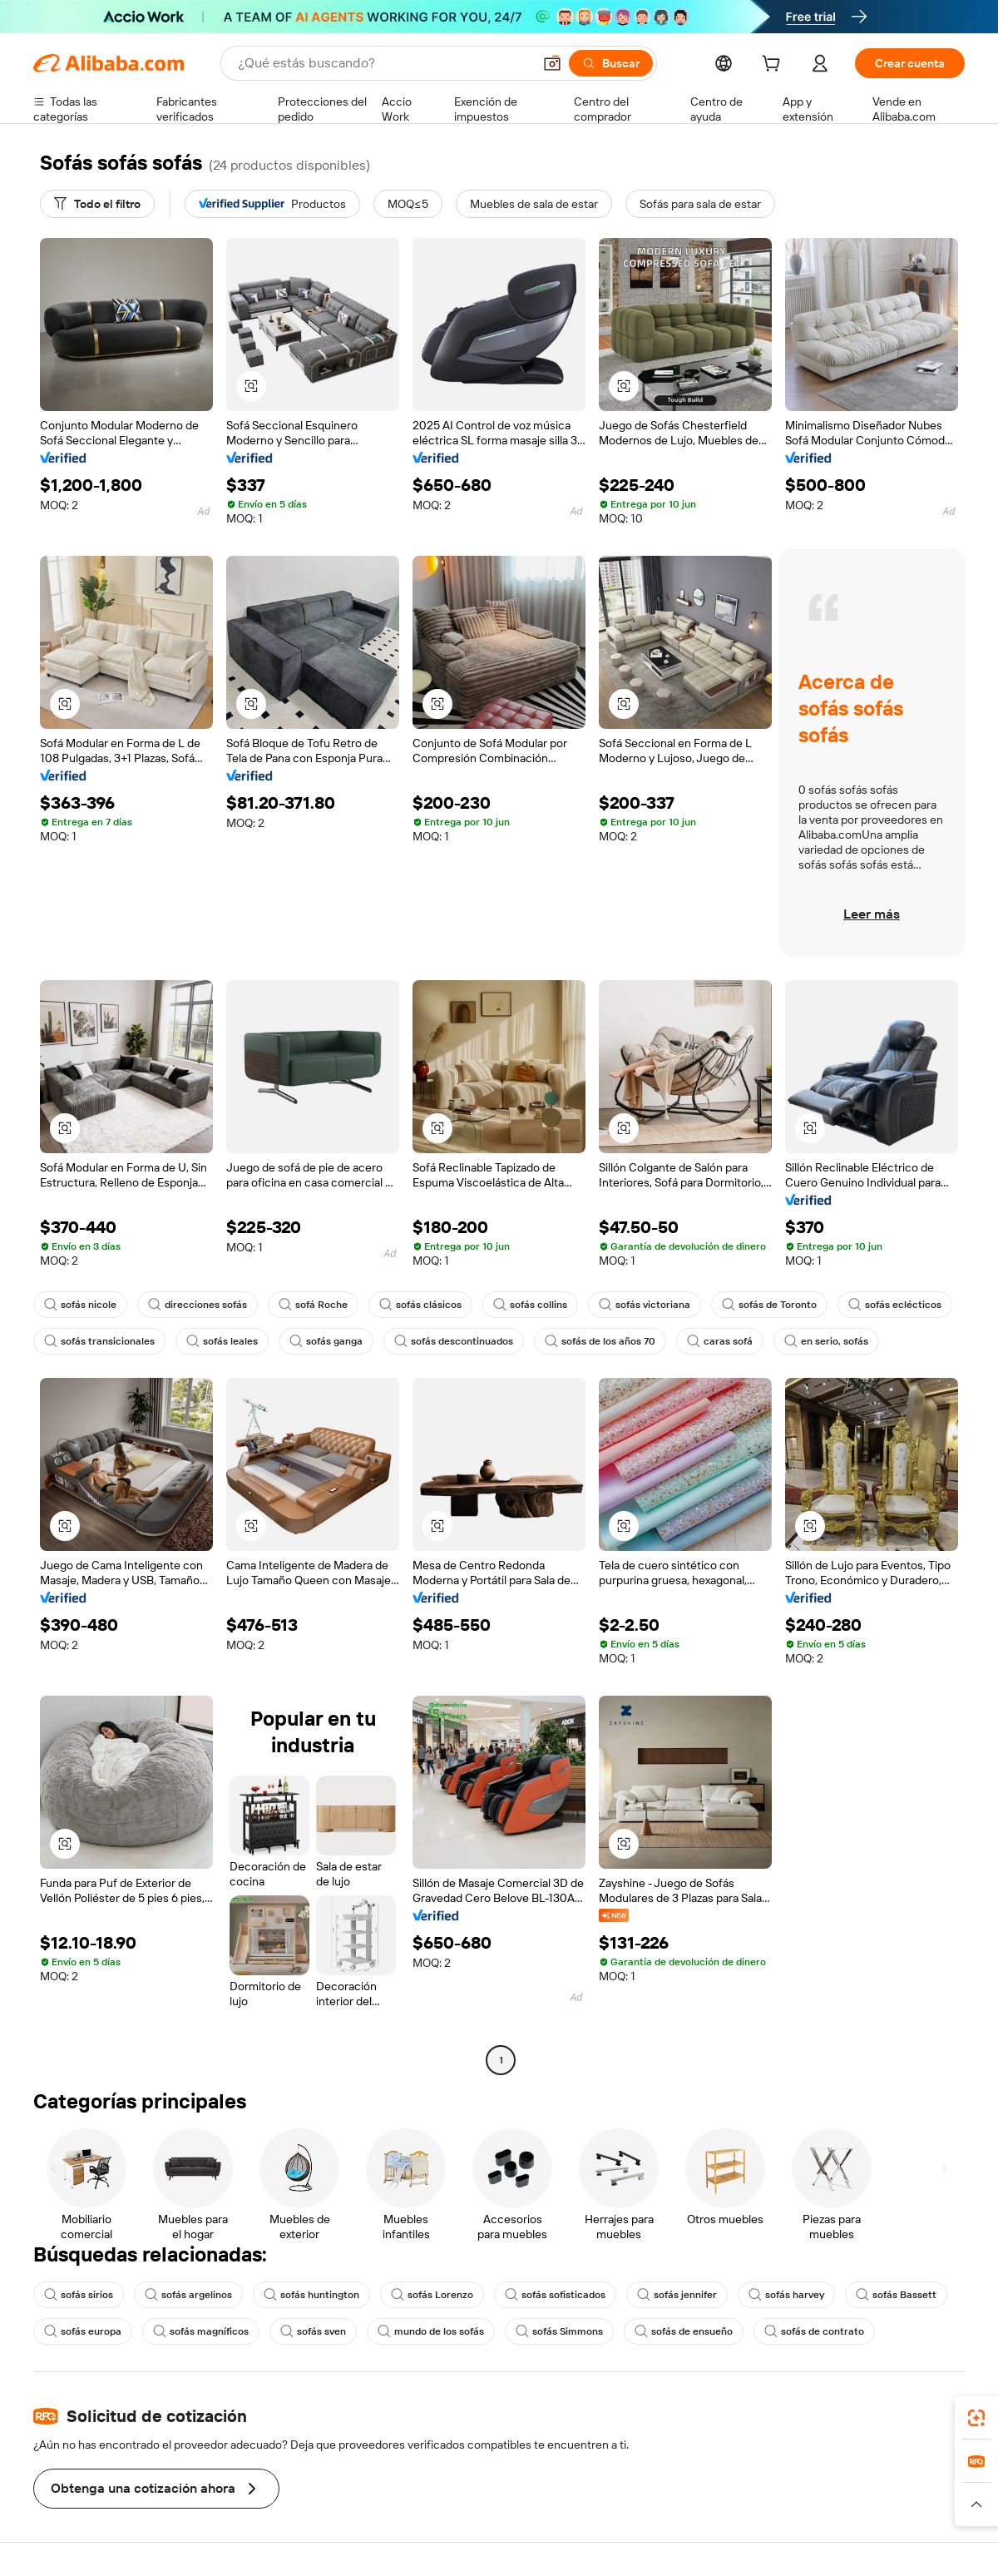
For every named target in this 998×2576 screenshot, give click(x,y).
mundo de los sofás (431, 2331)
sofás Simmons (559, 2331)
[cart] (774, 65)
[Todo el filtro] (97, 204)
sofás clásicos (420, 1304)
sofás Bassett (896, 2294)
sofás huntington (311, 2294)
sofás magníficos (201, 2331)
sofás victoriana (644, 1304)
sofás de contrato (814, 2331)
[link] (976, 2418)
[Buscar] (611, 63)
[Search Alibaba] (383, 63)
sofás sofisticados (555, 2294)
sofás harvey (786, 2294)
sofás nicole (80, 1304)
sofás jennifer (677, 2294)
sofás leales (222, 1341)
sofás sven (313, 2331)
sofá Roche (313, 1304)
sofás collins (530, 1304)
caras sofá (720, 1341)
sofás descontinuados (453, 1341)
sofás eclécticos (894, 1304)
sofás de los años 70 (600, 1341)
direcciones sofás (197, 1304)
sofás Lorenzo (432, 2294)
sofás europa (82, 2331)
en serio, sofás (826, 1341)
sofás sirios (78, 2294)
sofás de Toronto (769, 1304)
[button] (552, 63)
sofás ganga (326, 1341)
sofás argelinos (188, 2294)
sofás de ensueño (684, 2331)
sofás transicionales (99, 1341)
